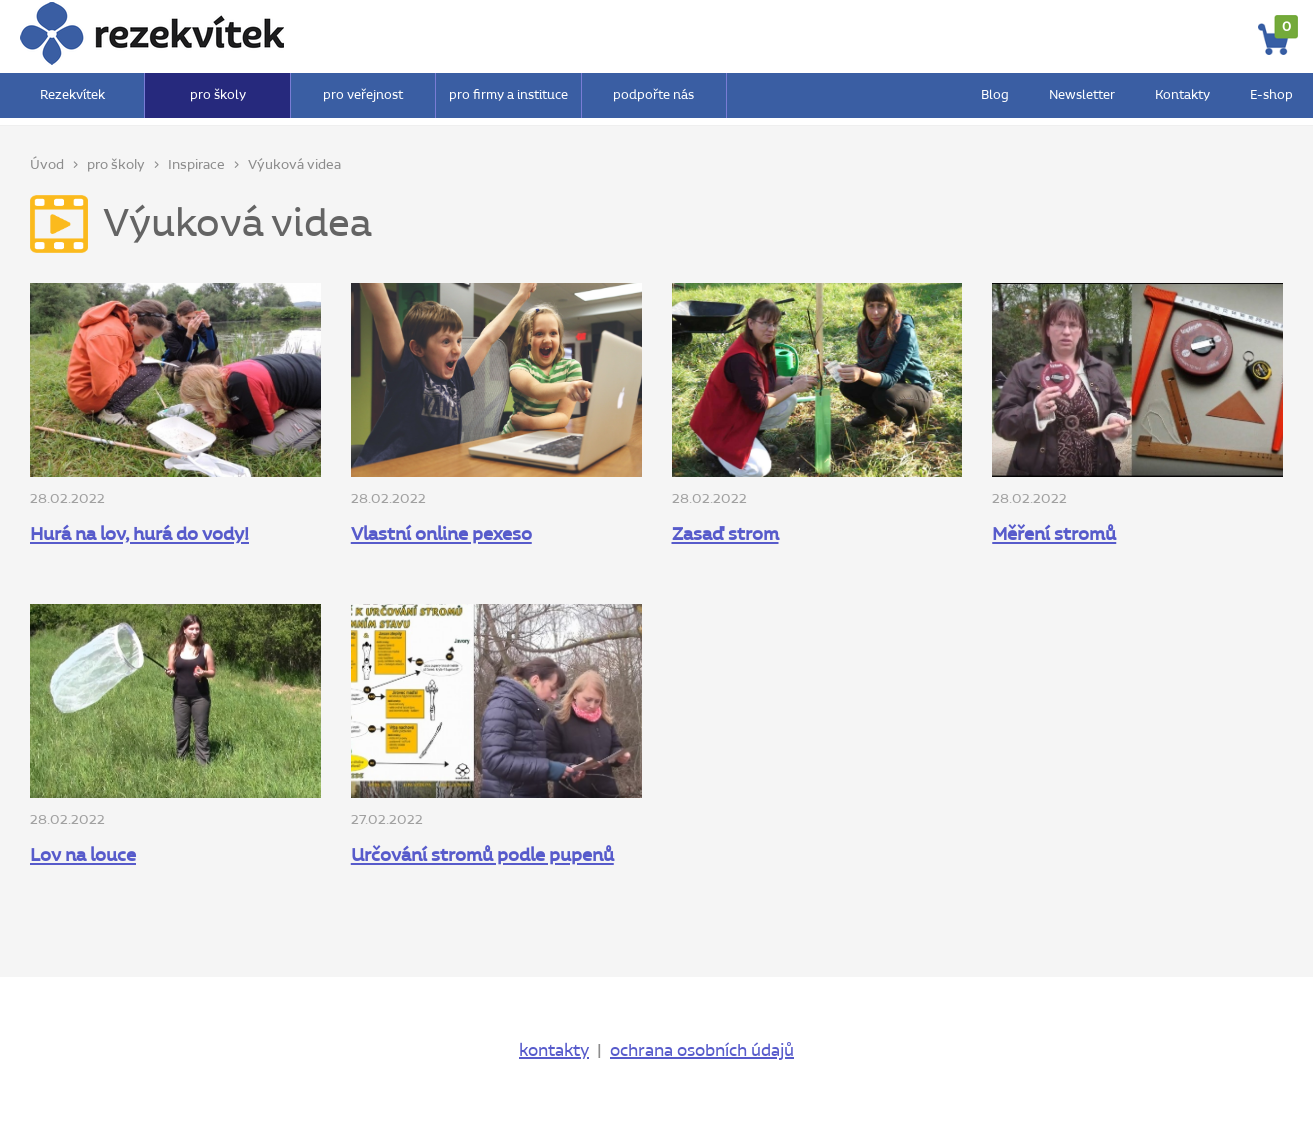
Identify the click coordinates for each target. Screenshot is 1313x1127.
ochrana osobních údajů (702, 1051)
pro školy (116, 165)
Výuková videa (294, 165)
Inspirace (196, 165)
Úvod (47, 165)
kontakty (554, 1051)
